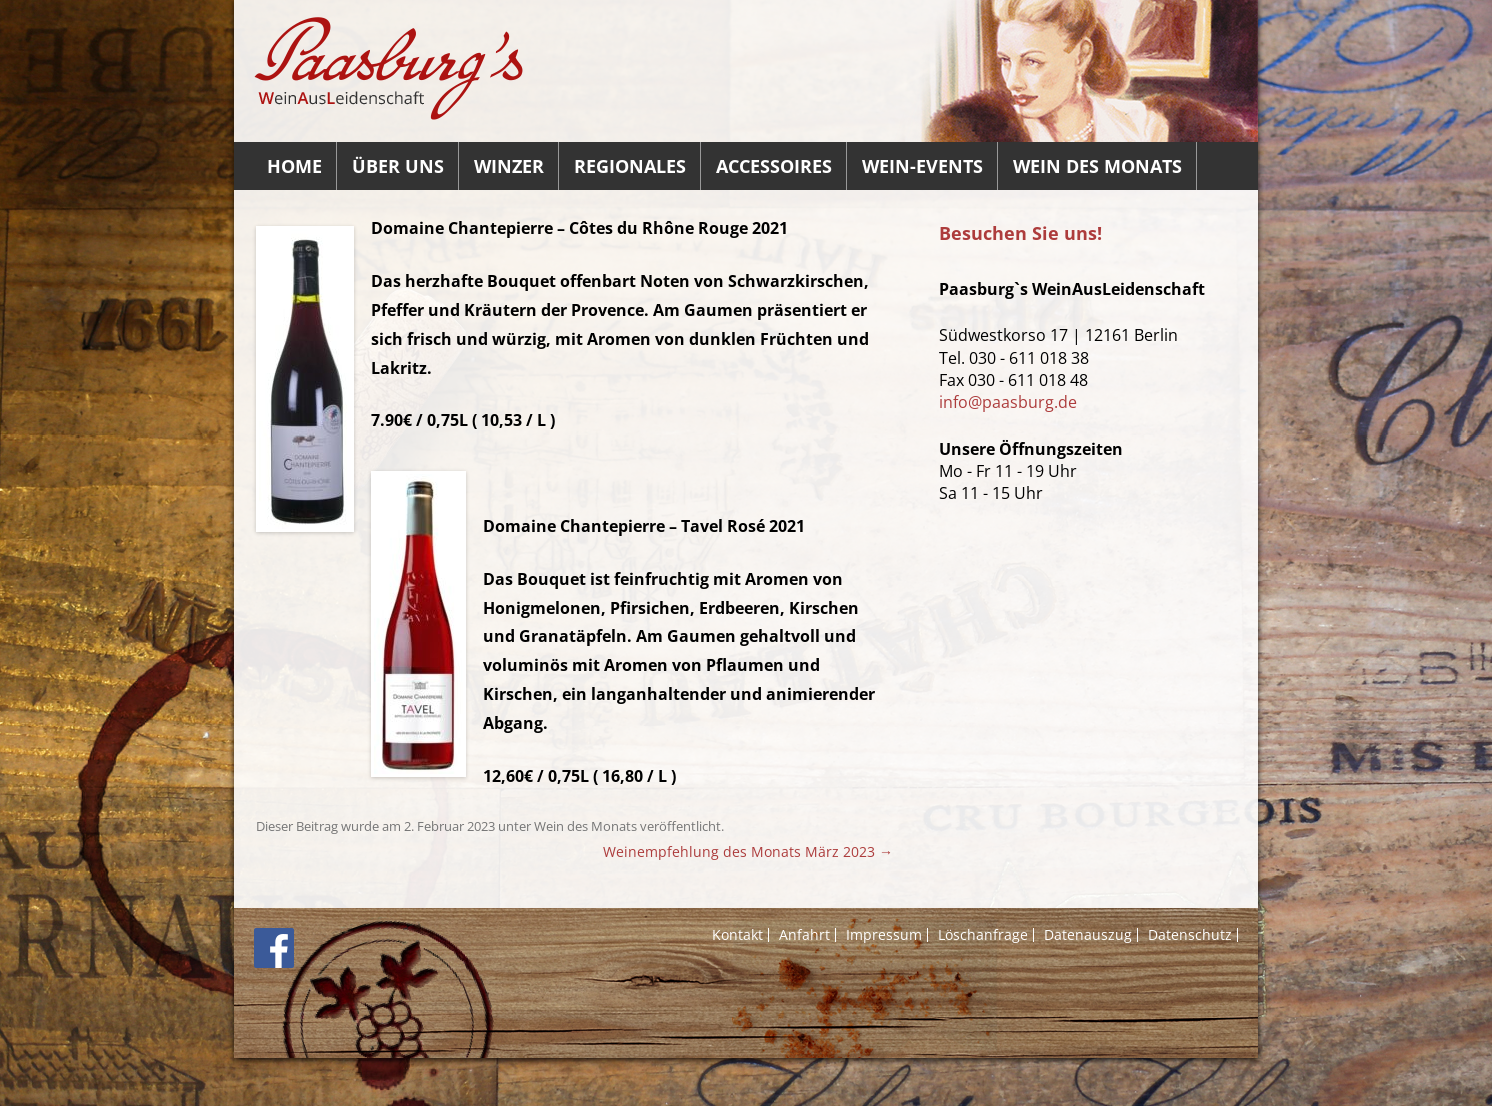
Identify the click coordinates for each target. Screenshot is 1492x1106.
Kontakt (737, 934)
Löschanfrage (983, 934)
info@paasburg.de (1008, 402)
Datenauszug (1088, 934)
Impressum (884, 934)
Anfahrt (804, 934)
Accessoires (774, 166)
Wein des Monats (1097, 166)
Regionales (630, 166)
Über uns (398, 166)
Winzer (509, 166)
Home (294, 166)
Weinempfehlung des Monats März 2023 (748, 851)
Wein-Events (922, 166)
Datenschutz (1190, 934)
